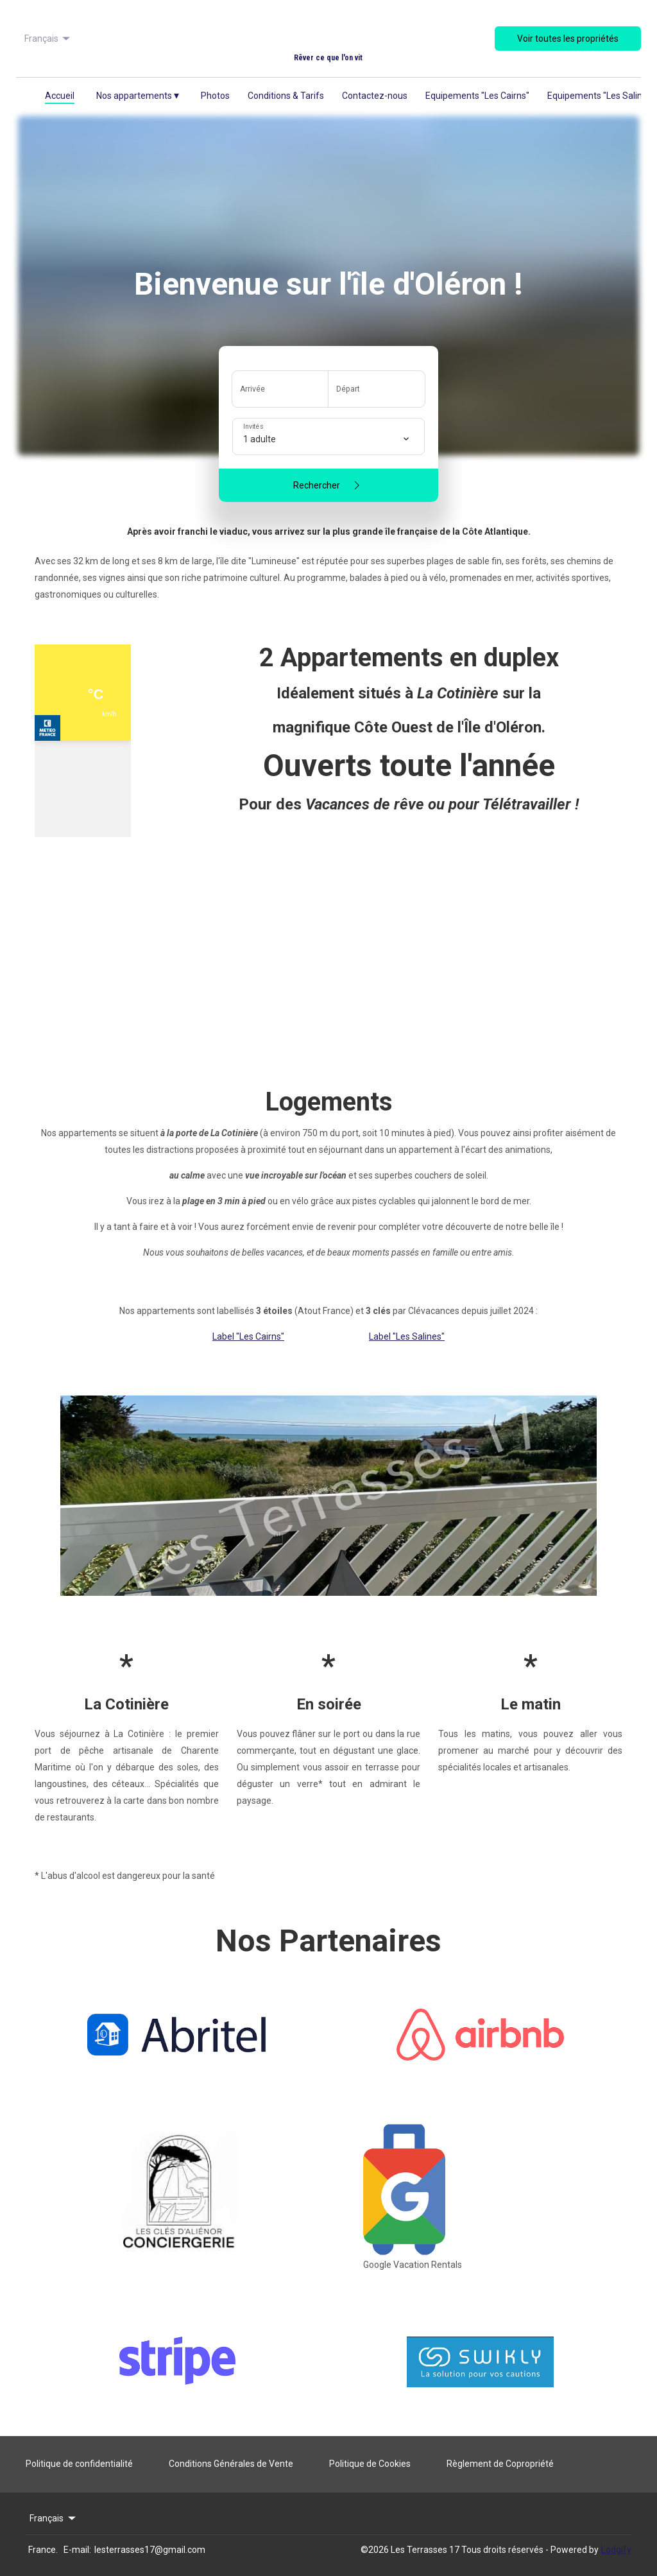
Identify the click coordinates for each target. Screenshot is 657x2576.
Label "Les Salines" (407, 1336)
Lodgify (616, 2550)
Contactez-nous (374, 96)
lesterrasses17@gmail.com (149, 2550)
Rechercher (328, 485)
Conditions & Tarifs (286, 96)
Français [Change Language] (48, 38)
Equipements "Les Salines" (601, 96)
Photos (215, 96)
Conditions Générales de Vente (231, 2464)
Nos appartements (138, 95)
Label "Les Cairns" (248, 1336)
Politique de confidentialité (79, 2464)
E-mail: (77, 2550)
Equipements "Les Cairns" (477, 96)
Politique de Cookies (370, 2464)
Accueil (59, 96)
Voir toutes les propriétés (568, 38)
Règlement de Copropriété (500, 2464)
